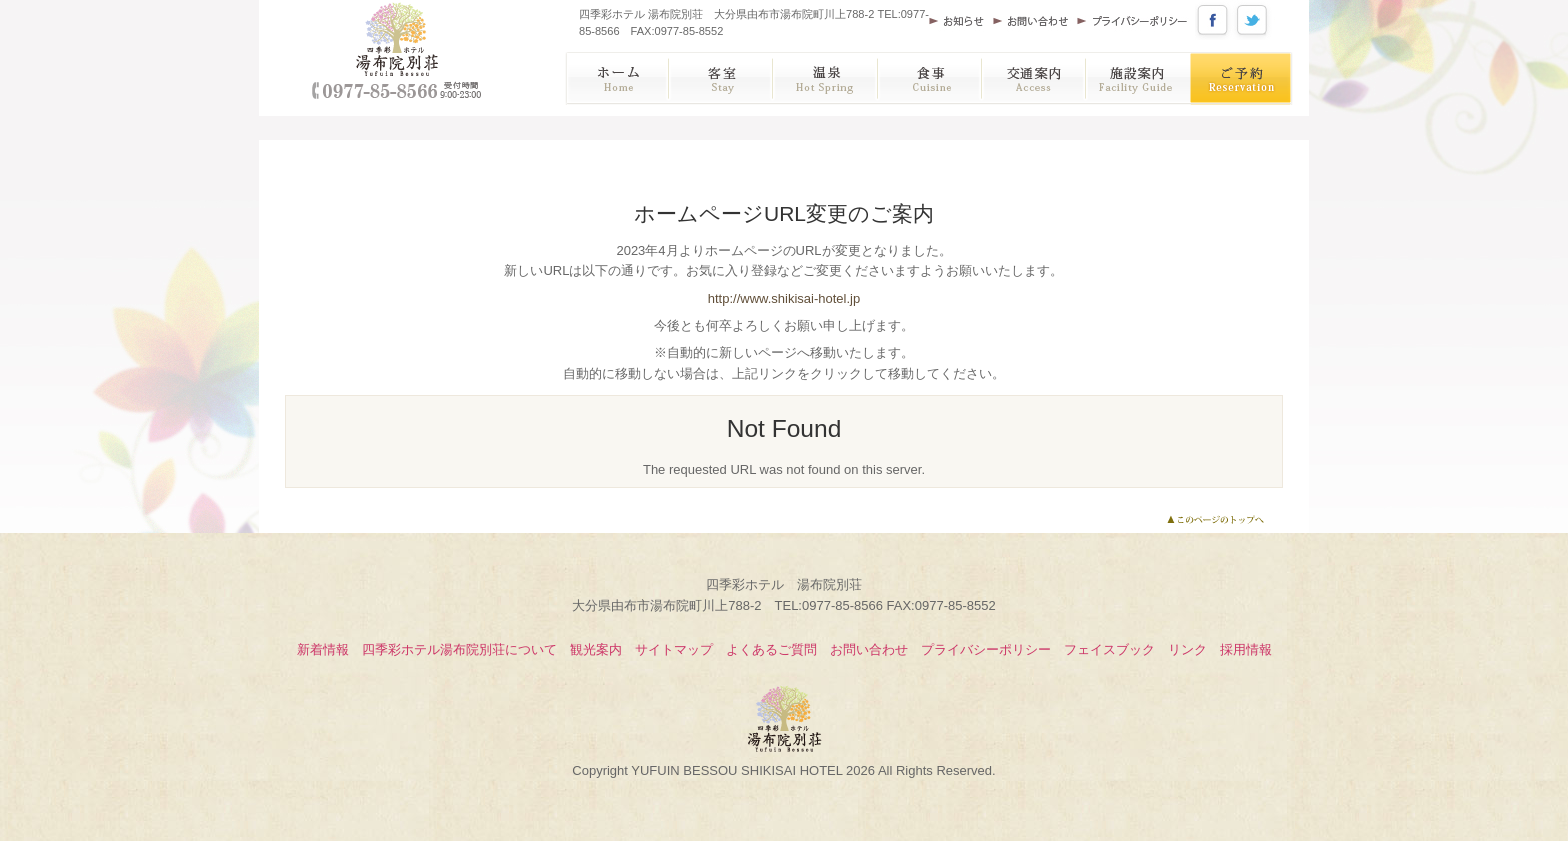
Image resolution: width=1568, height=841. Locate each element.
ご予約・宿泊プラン (1244, 78)
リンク (1187, 649)
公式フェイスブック (1215, 20)
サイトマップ (674, 649)
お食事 (931, 78)
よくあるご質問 (771, 649)
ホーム (616, 78)
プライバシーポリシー (1136, 20)
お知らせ (961, 20)
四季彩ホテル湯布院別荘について (459, 649)
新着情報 (323, 649)
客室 (721, 78)
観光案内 (596, 649)
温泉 (826, 78)
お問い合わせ (1035, 20)
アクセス (1036, 78)
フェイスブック (1109, 649)
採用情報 (1246, 649)
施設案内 (1141, 78)
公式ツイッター (1255, 20)
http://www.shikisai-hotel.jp (784, 298)
